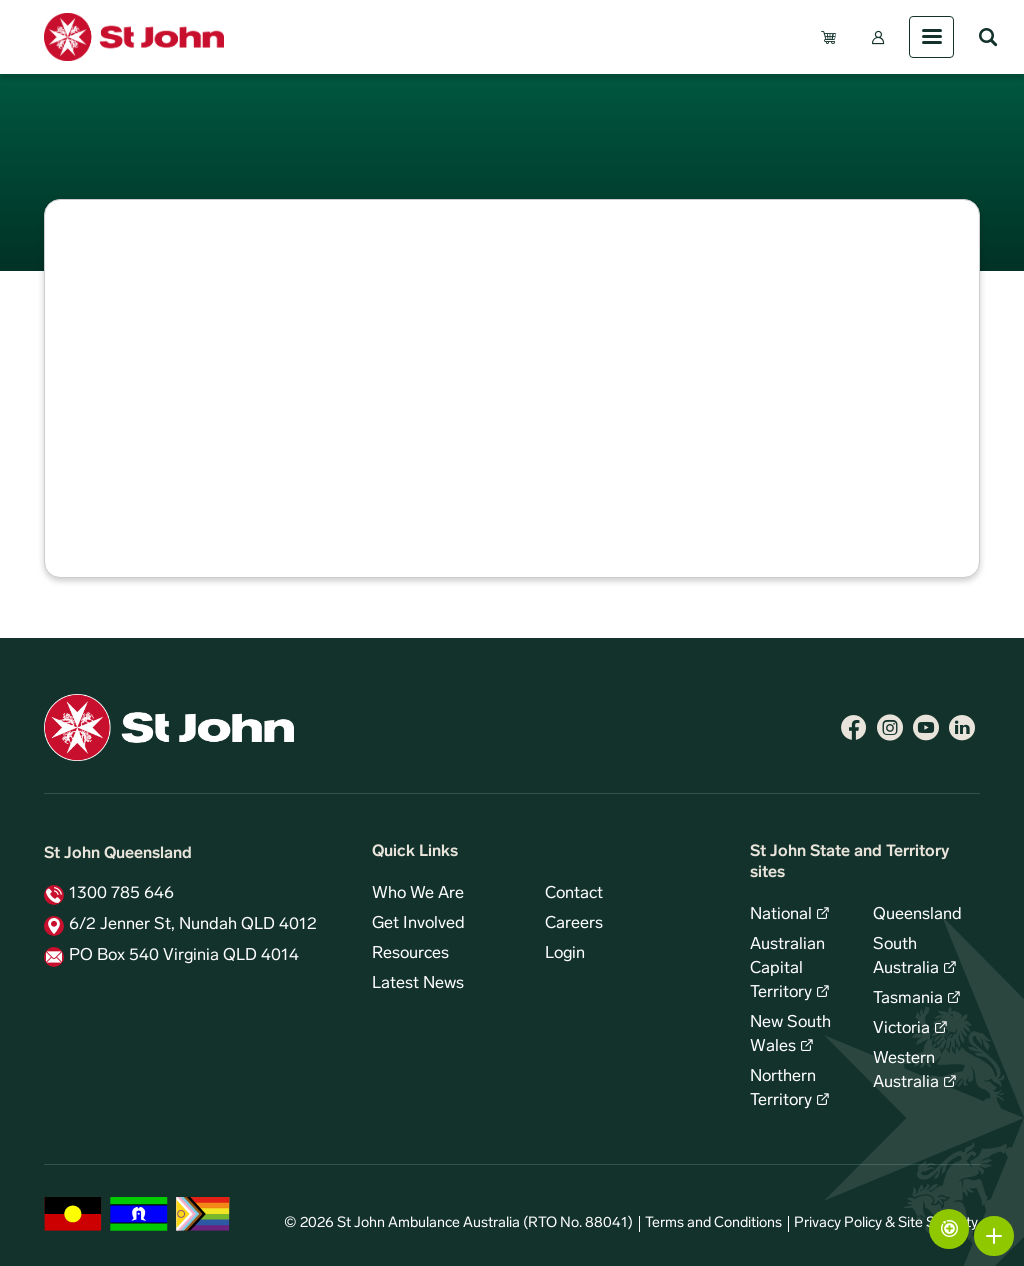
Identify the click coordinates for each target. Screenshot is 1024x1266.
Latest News (418, 984)
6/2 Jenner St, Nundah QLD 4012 (193, 925)
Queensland (917, 915)
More (994, 1236)
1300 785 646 (121, 894)
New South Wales (790, 1035)
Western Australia (906, 1071)
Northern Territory (783, 1089)
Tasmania (908, 999)
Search (988, 37)
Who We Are (418, 894)
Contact (574, 894)
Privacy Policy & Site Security (886, 1223)
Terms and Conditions (713, 1223)
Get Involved (418, 924)
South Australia (906, 957)
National (781, 915)
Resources (410, 954)
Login (565, 954)
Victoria (901, 1029)
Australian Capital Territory (787, 969)
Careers (574, 924)
